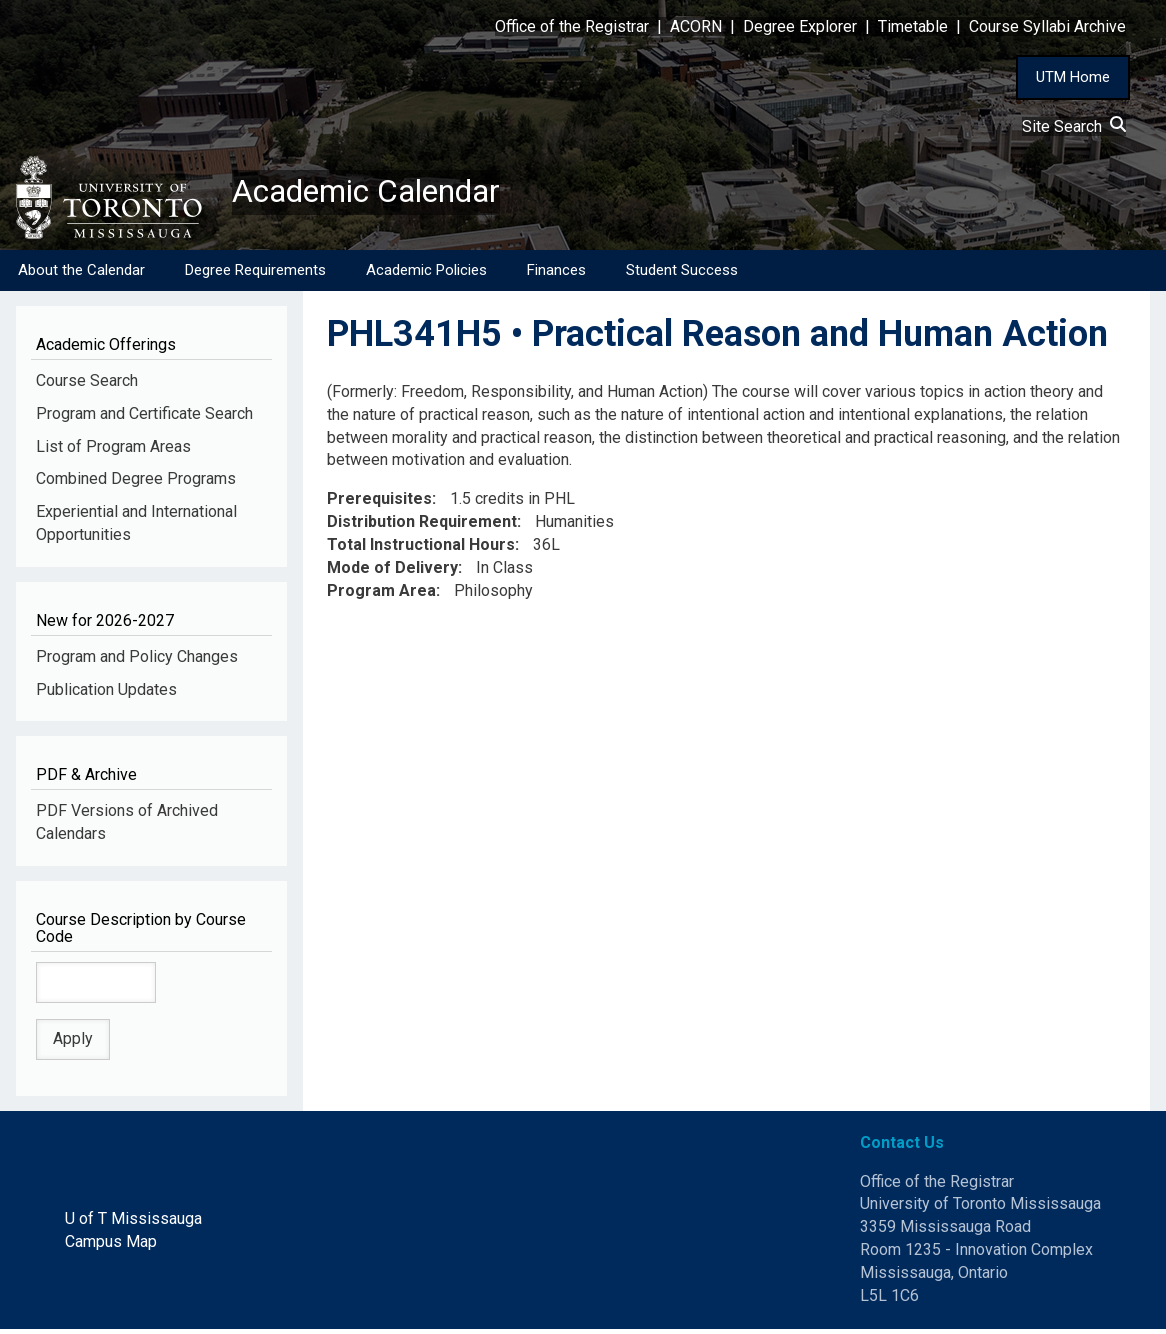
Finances (556, 275)
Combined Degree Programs (136, 484)
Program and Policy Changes (137, 661)
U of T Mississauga (133, 1224)
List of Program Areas (113, 451)
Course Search (87, 385)
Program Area (381, 595)
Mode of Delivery (392, 572)
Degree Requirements (255, 275)
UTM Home (1073, 77)
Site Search (1074, 126)
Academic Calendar (388, 195)
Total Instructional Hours (421, 550)
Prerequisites (379, 504)
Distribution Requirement (422, 527)
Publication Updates (106, 694)
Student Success (682, 275)
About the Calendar (81, 275)
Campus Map (111, 1247)
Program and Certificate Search (144, 418)
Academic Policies (426, 275)
